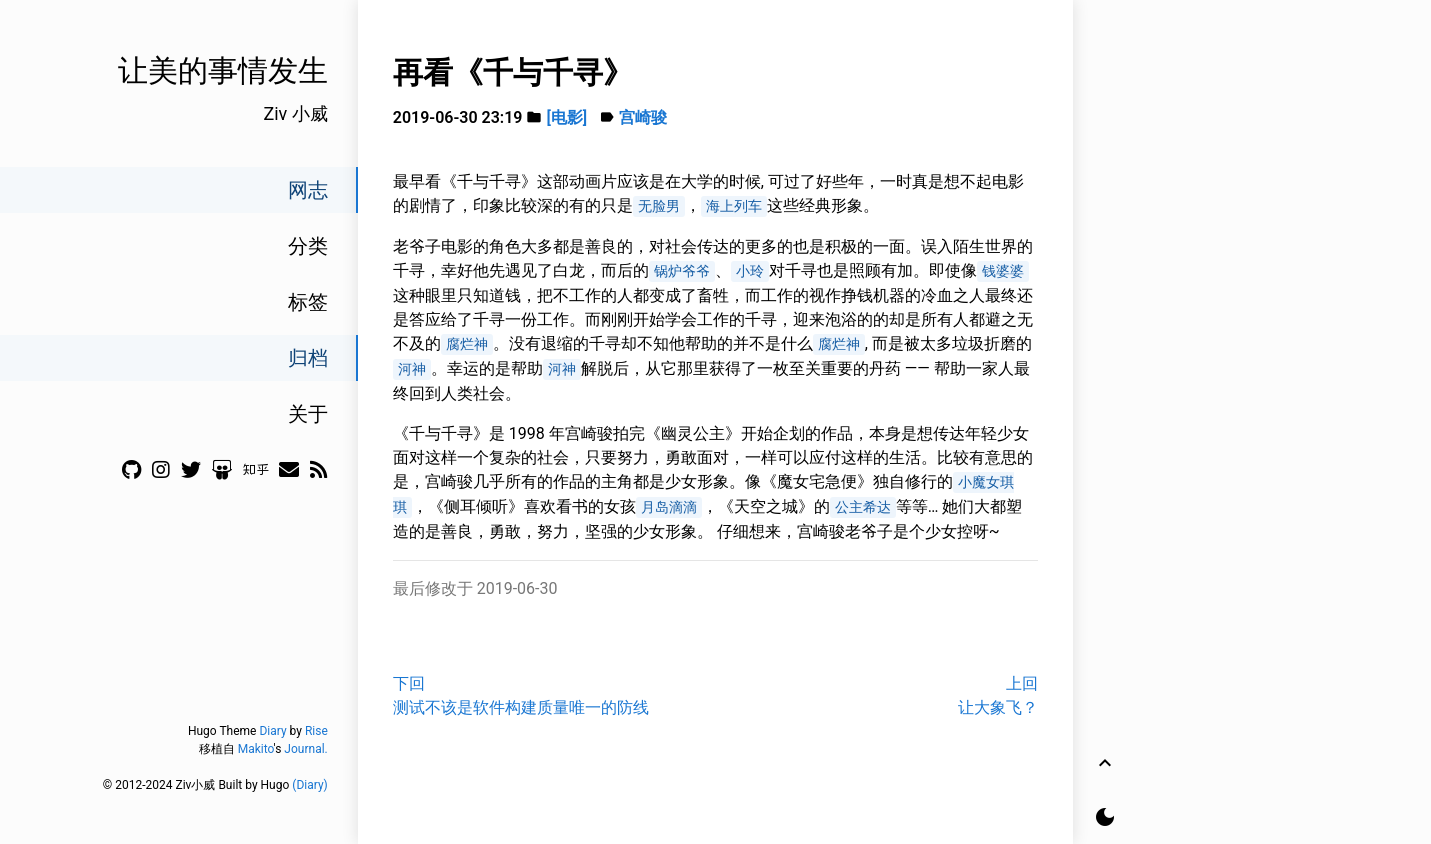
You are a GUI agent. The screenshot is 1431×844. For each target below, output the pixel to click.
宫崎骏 (643, 117)
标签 (308, 302)
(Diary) (309, 785)
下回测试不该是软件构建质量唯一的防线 (521, 695)
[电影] (566, 117)
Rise (316, 731)
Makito (256, 749)
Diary (272, 731)
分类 (308, 246)
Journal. (305, 749)
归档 (308, 358)
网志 (308, 190)
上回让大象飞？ (998, 695)
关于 (308, 414)
